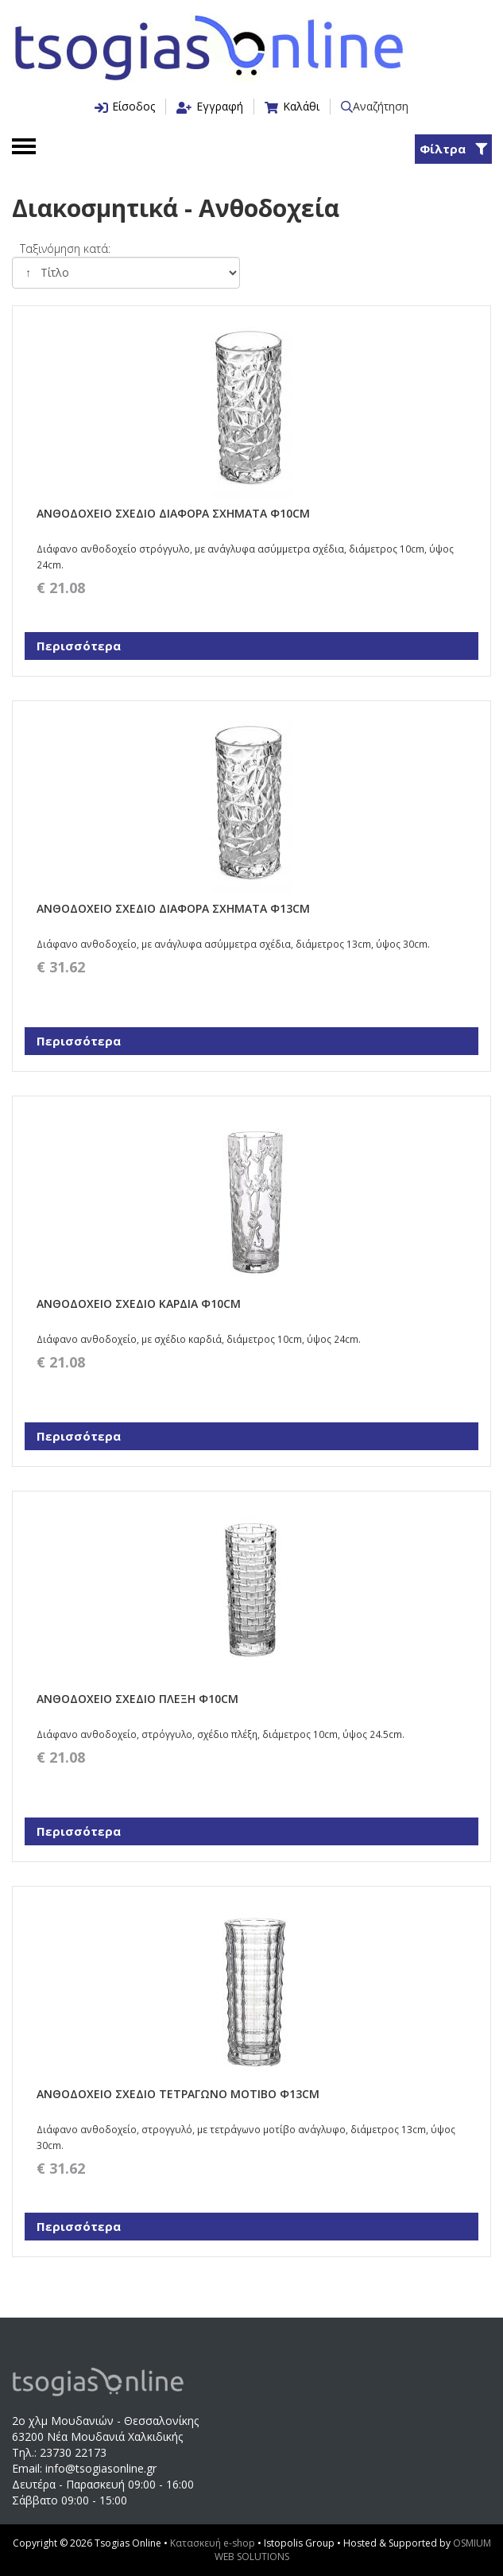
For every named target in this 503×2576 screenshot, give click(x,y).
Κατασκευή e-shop (213, 2543)
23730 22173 (73, 2452)
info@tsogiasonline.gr (101, 2468)
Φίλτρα (453, 149)
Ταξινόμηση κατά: (65, 248)
